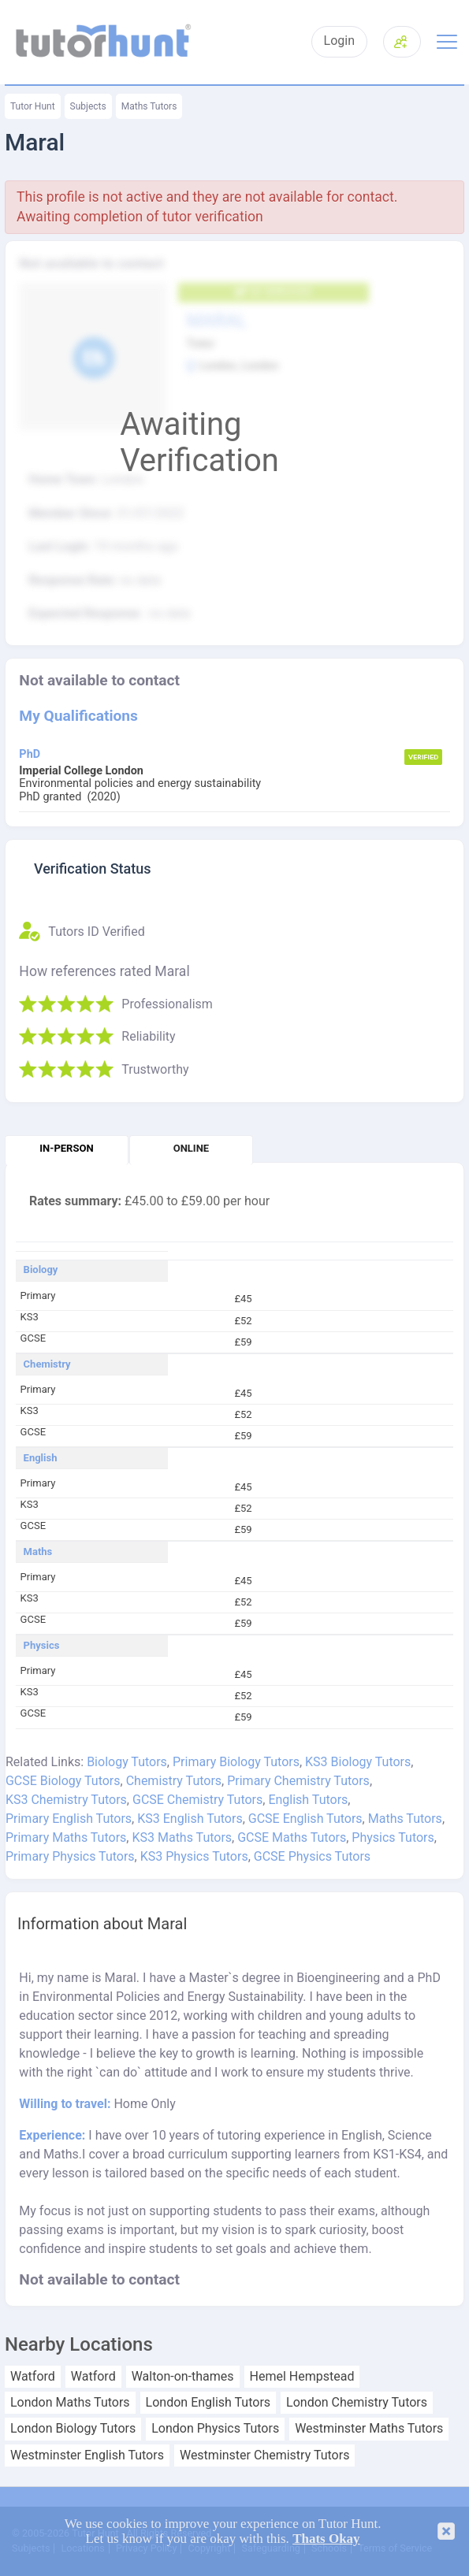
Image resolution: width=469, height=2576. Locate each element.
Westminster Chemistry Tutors (264, 2455)
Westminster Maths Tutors (369, 2429)
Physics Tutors (393, 1837)
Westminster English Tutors (87, 2455)
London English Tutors (208, 2403)
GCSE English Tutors (305, 1818)
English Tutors (308, 1799)
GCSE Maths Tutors (291, 1837)
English (41, 1458)
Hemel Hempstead (302, 2377)
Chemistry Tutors (173, 1780)
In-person (66, 1148)
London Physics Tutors (215, 2429)
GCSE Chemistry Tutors (197, 1799)
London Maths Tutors (70, 2403)
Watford (32, 2377)
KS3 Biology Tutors (358, 1761)
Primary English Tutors (69, 1818)
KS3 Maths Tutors (182, 1837)
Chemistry (47, 1364)
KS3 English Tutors (189, 1818)
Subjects (88, 106)
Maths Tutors (149, 106)
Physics (42, 1645)
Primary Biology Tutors (236, 1761)
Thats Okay (326, 2538)
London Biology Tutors (73, 2429)
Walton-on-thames (183, 2377)
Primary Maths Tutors (66, 1837)
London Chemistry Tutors (356, 2403)
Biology (41, 1269)
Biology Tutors (127, 1761)
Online (191, 1148)
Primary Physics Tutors (70, 1856)
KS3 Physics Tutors (194, 1856)
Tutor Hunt (32, 106)
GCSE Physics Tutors (312, 1856)
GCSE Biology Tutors (63, 1780)
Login (339, 41)
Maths (38, 1551)
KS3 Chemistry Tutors (66, 1799)
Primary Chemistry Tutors (298, 1780)
